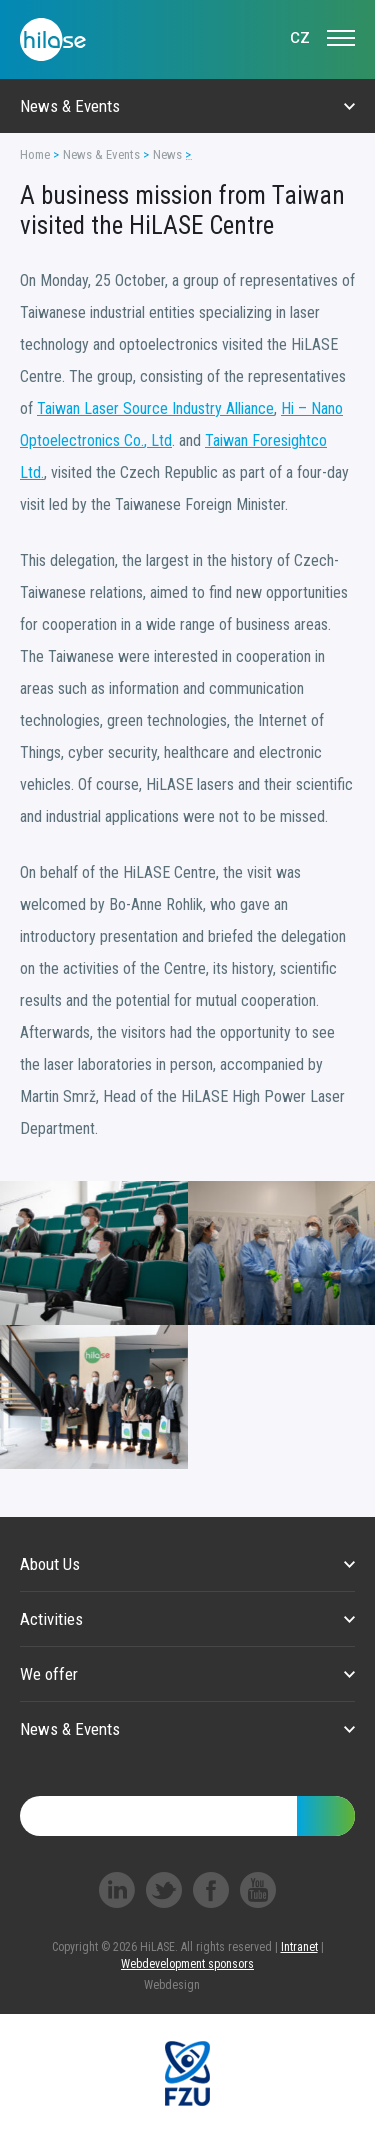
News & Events (101, 154)
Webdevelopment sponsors (187, 1964)
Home (35, 154)
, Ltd (158, 440)
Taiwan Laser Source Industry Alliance (155, 408)
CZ (300, 38)
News (167, 154)
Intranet (299, 1947)
